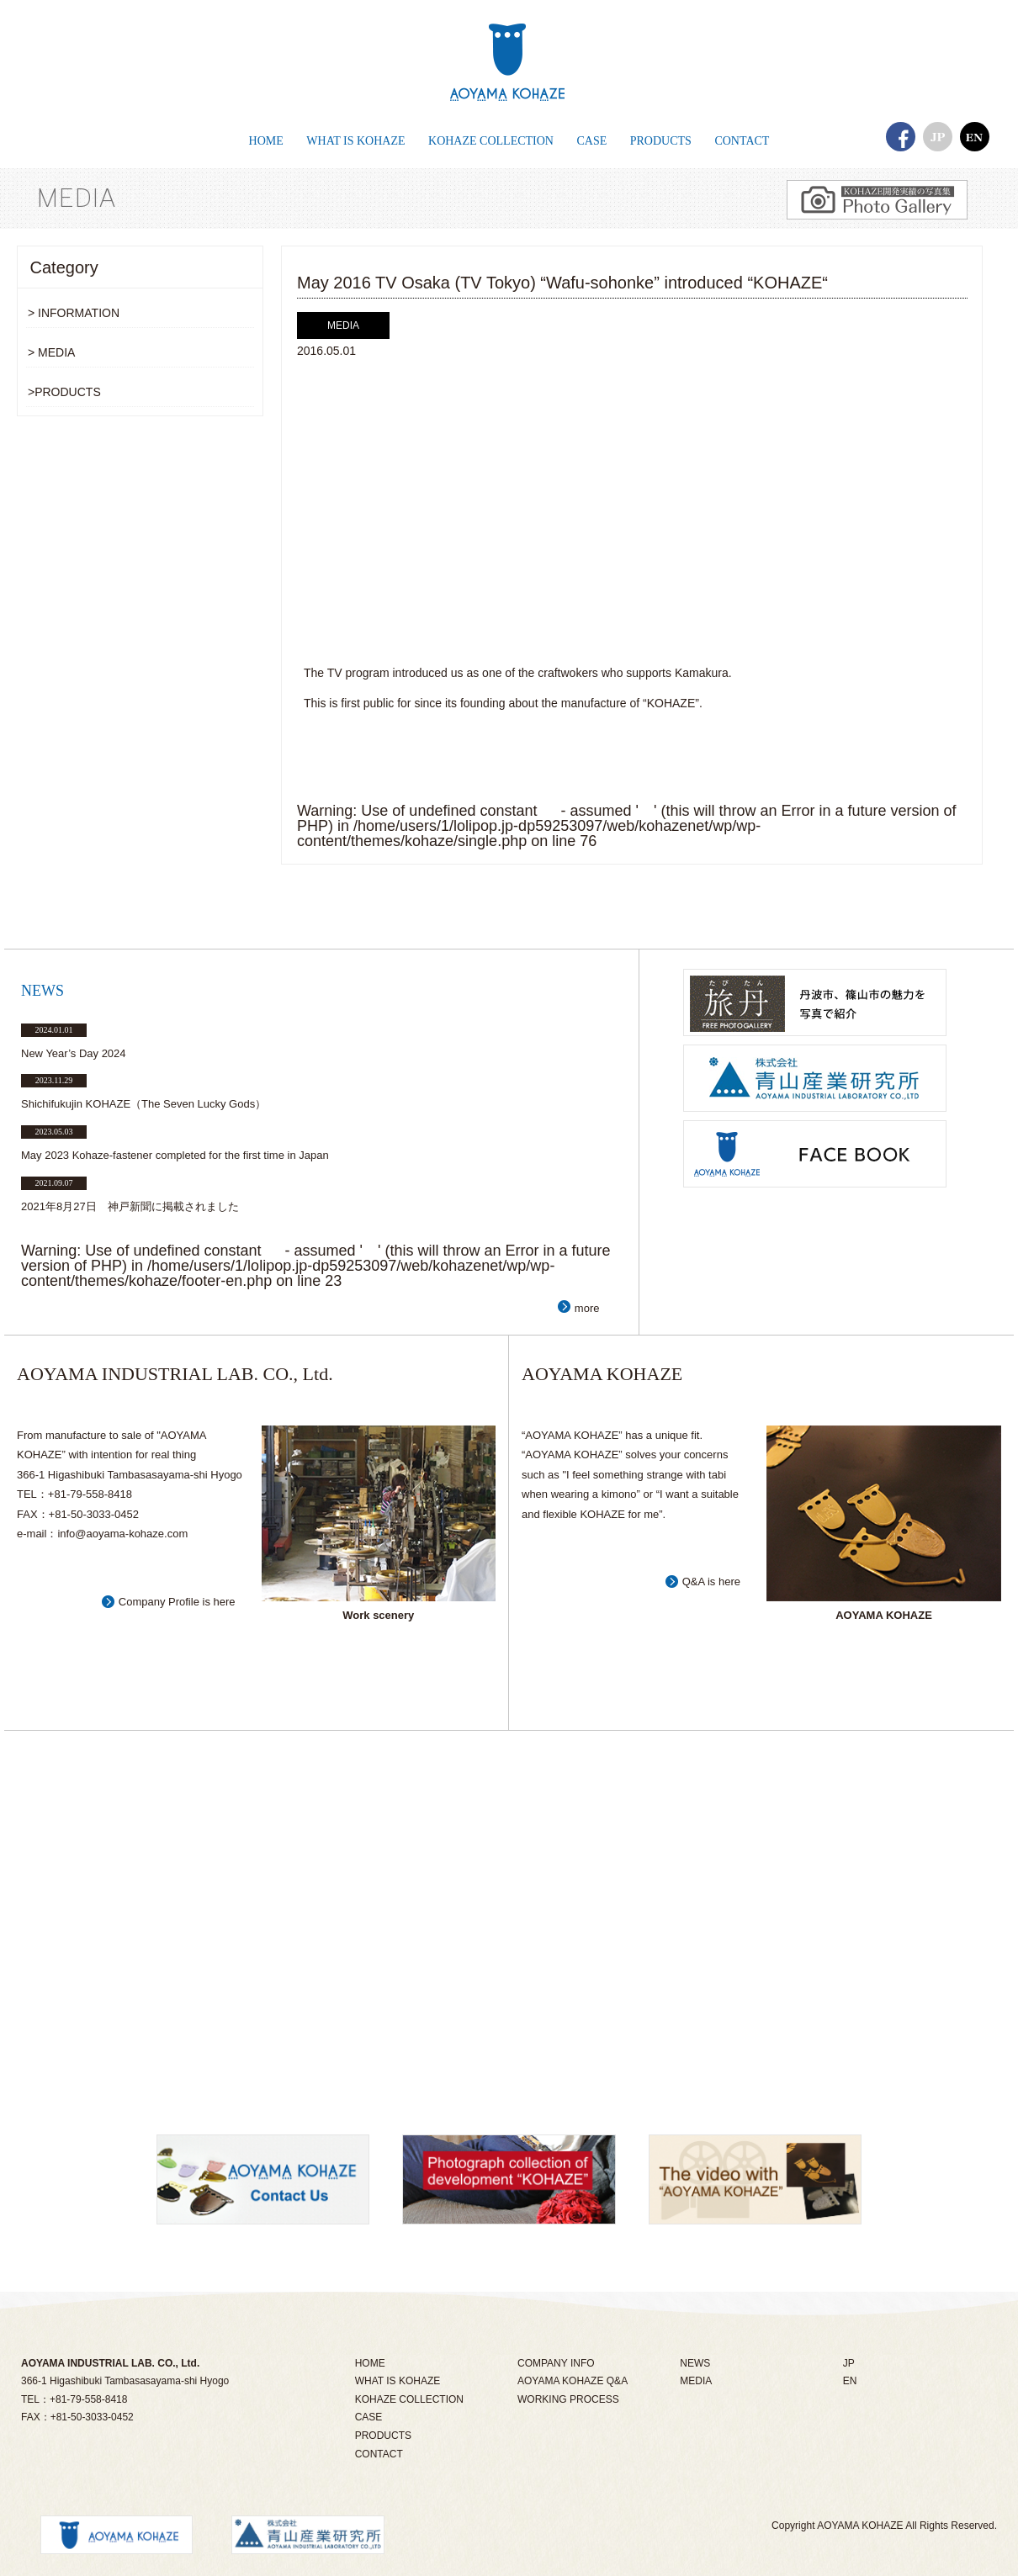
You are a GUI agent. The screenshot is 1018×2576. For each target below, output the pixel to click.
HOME (370, 2363)
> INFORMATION (73, 313)
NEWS (695, 2363)
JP (849, 2363)
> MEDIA (51, 352)
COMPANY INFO (556, 2363)
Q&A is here (711, 1581)
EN (850, 2381)
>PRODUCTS (64, 392)
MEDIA (696, 2381)
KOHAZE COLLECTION (409, 2399)
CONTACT (379, 2454)
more (587, 1308)
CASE (369, 2417)
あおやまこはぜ (509, 63)
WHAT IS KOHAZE (398, 2381)
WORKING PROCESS (568, 2399)
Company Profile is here (177, 1601)
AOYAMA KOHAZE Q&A (572, 2381)
